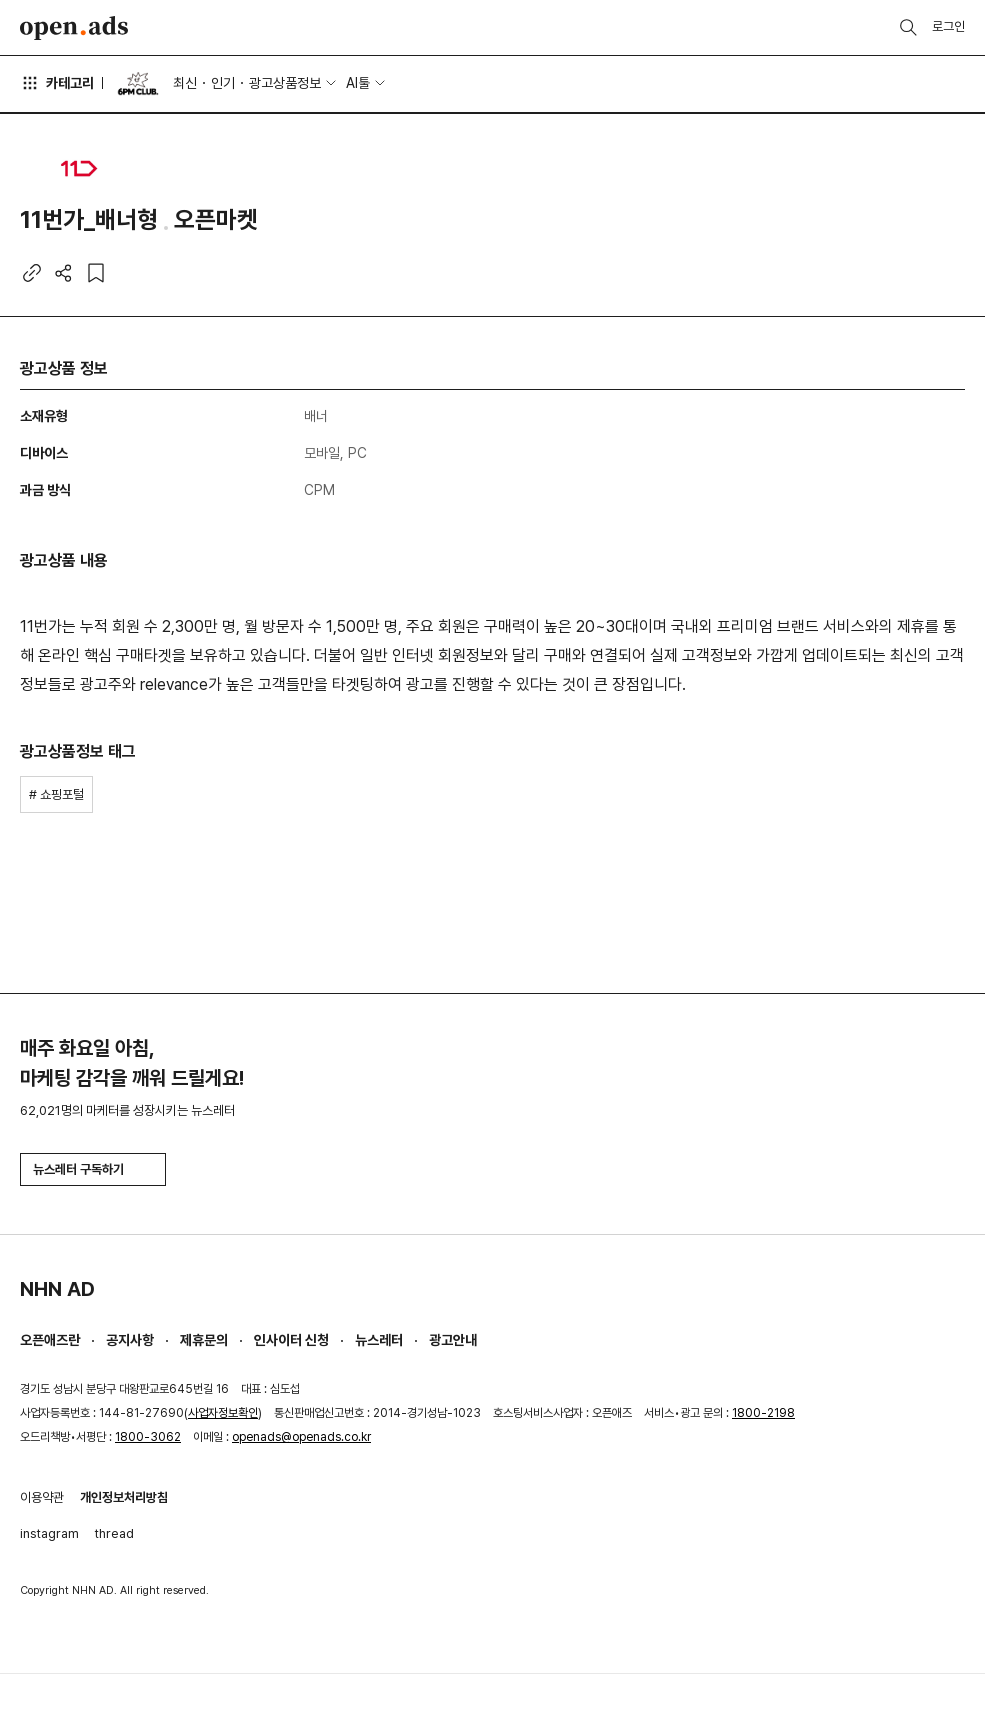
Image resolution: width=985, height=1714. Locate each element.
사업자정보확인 (223, 1413)
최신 (185, 83)
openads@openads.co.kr (301, 1437)
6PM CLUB (138, 84)
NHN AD (57, 1289)
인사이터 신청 (291, 1340)
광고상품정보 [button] (285, 83)
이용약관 (42, 1497)
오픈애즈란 (50, 1340)
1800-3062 (148, 1437)
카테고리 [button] (57, 83)
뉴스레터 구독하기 (93, 1169)
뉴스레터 (379, 1340)
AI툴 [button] (358, 83)
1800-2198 (763, 1413)
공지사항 (130, 1340)
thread (114, 1533)
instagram (49, 1533)
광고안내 (453, 1340)
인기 (223, 83)
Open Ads (74, 28)
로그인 (948, 26)
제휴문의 (204, 1340)
